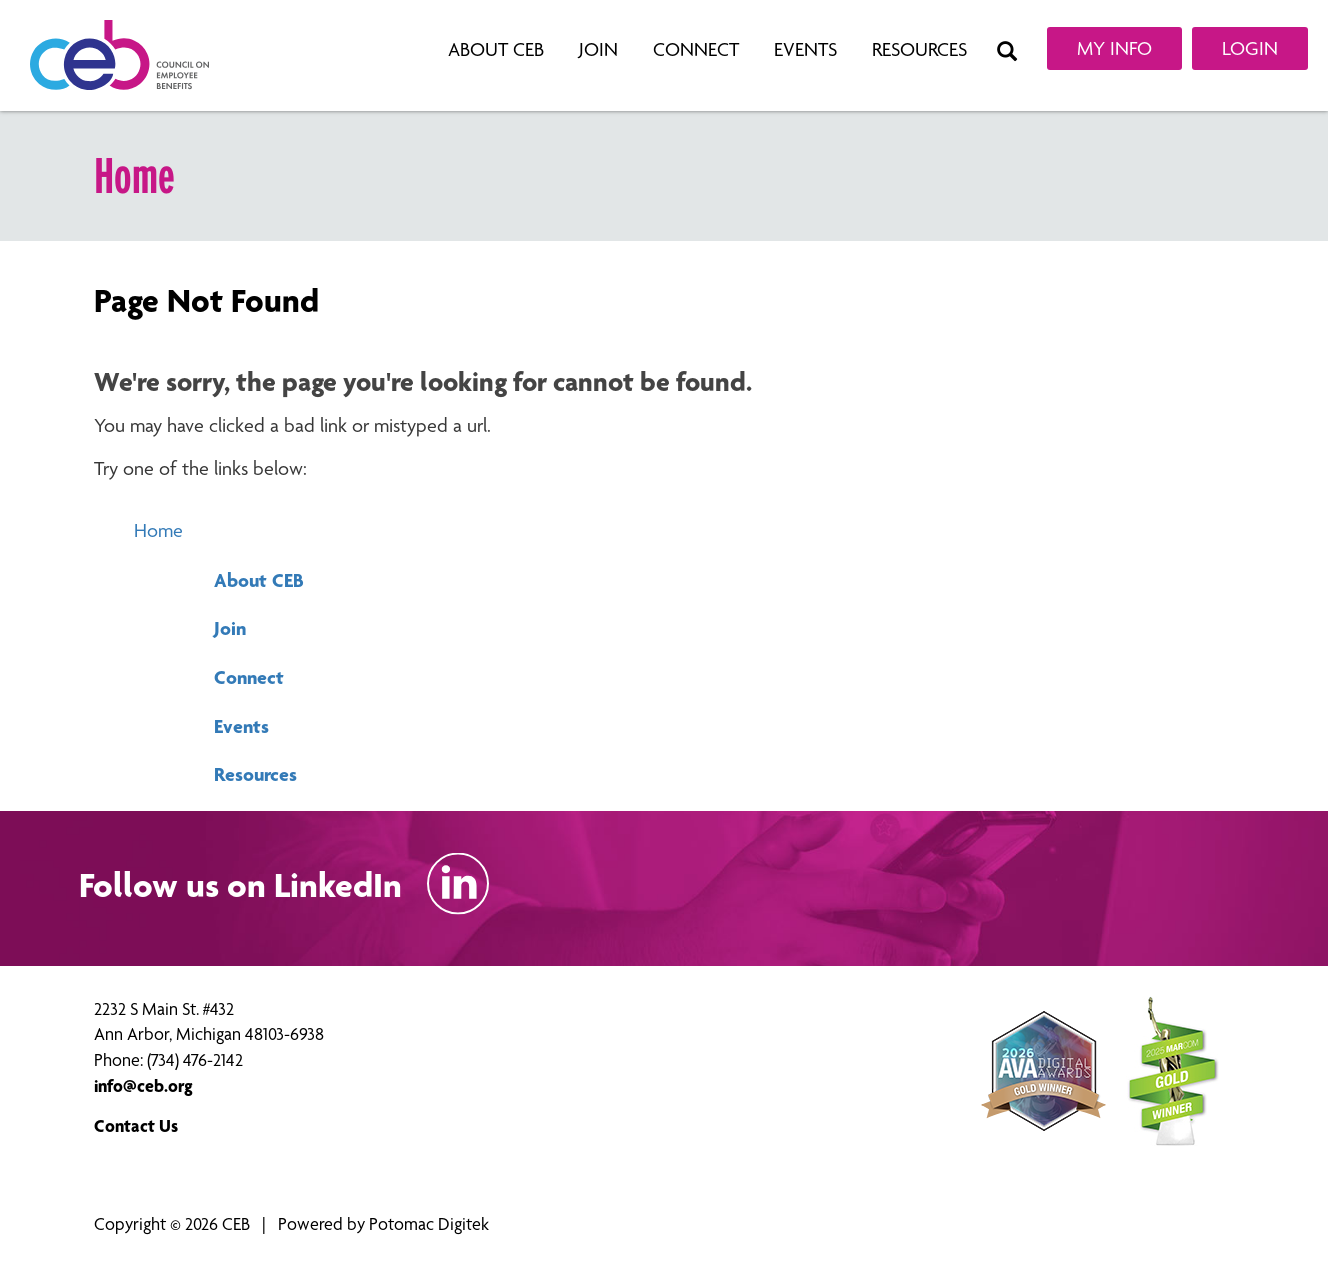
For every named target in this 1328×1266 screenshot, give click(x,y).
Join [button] (601, 49)
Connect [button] (698, 49)
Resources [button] (922, 49)
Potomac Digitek (429, 1223)
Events (241, 726)
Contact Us (136, 1125)
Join (230, 628)
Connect (249, 677)
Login (1250, 48)
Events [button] (808, 49)
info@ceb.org (143, 1085)
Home (158, 530)
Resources (255, 774)
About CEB (259, 580)
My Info (1114, 48)
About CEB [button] (498, 49)
